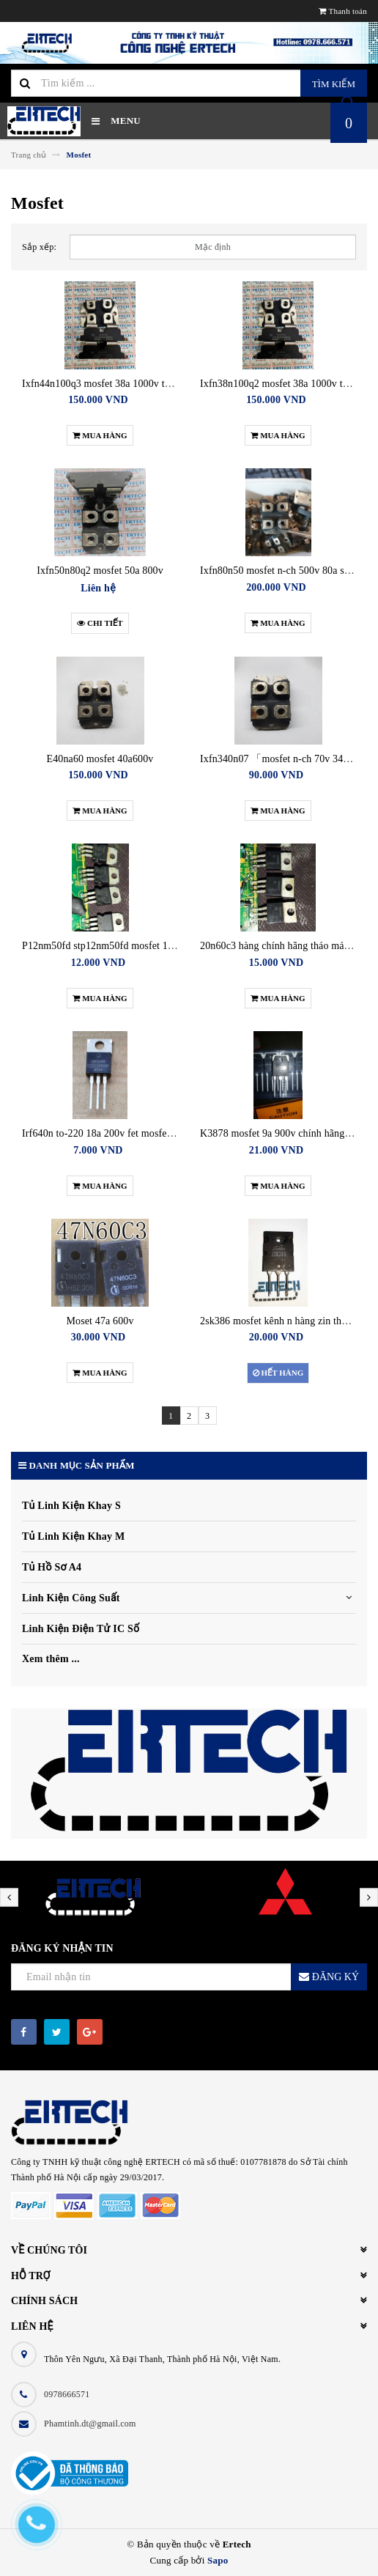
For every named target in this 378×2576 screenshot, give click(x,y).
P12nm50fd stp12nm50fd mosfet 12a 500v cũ (118, 945)
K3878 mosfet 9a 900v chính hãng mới (282, 1133)
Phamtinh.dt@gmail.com (90, 2423)
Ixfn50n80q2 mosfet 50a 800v (100, 570)
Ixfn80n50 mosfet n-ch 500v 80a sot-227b (288, 570)
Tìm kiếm (333, 83)
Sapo (217, 2560)
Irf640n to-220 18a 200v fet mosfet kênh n (111, 1133)
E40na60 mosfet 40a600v (99, 758)
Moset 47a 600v (99, 1320)
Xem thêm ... (51, 1658)
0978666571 (67, 2394)
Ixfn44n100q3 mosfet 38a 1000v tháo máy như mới (131, 383)
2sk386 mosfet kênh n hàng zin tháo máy (286, 1320)
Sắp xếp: (39, 247)
